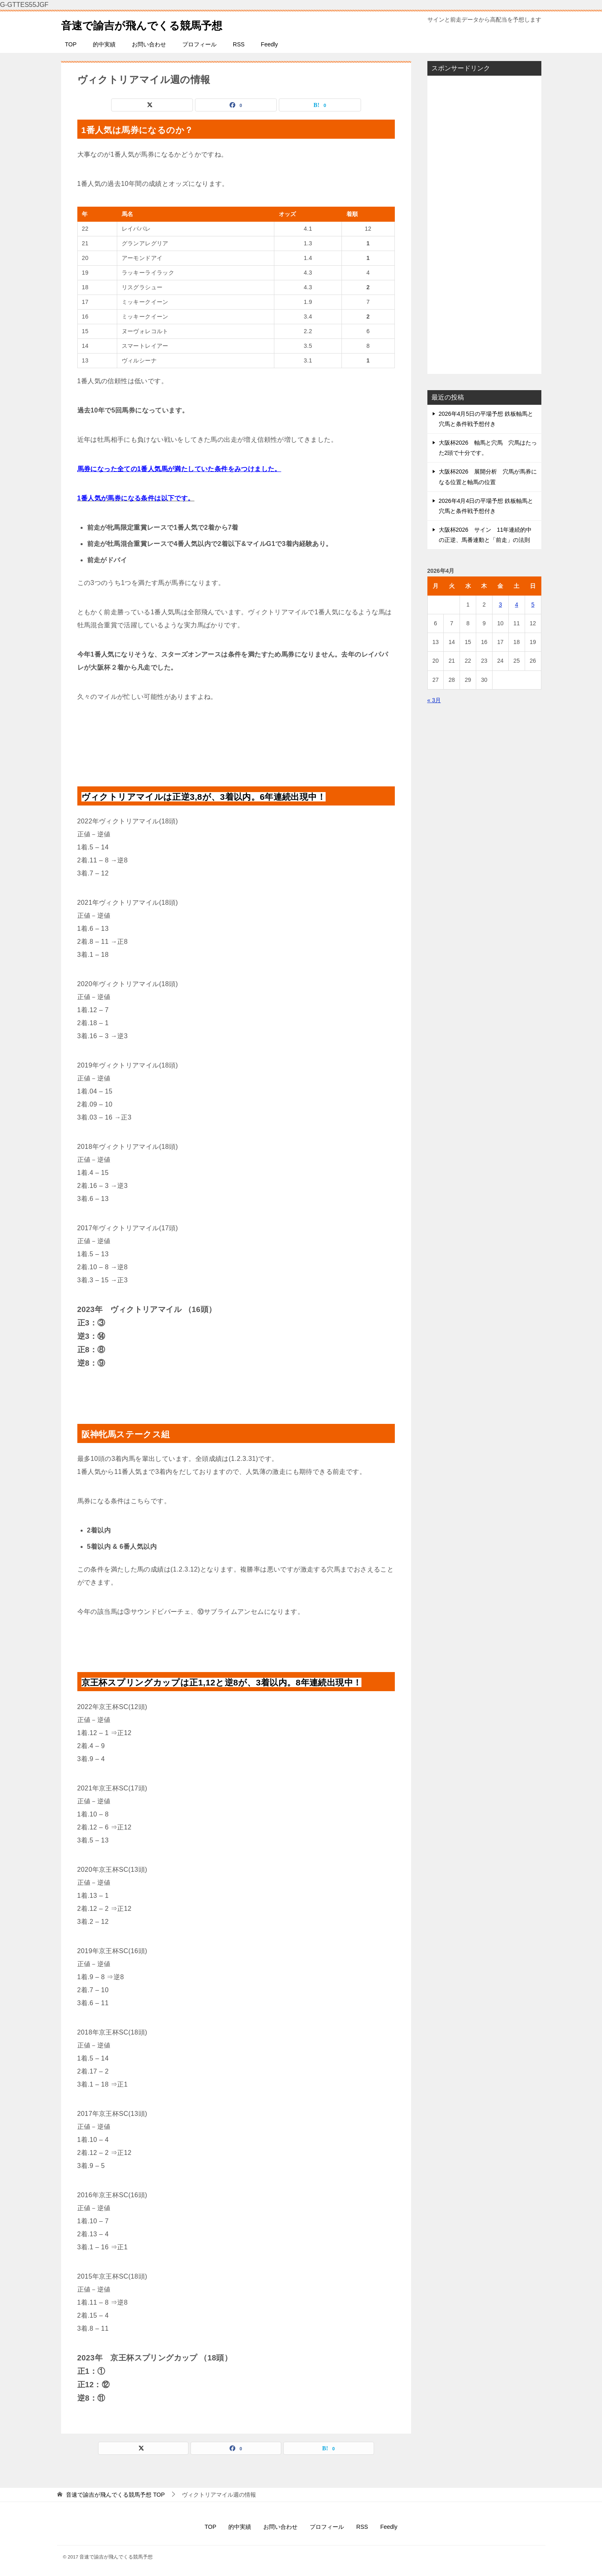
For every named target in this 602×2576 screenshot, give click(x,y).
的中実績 (104, 44)
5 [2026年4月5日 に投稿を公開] (532, 604)
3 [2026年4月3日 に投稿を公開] (500, 604)
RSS (239, 44)
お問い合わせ (149, 44)
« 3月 (434, 700)
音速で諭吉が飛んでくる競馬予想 (154, 24)
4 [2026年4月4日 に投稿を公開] (516, 604)
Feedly (269, 44)
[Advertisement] (484, 225)
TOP (71, 44)
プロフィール (199, 44)
